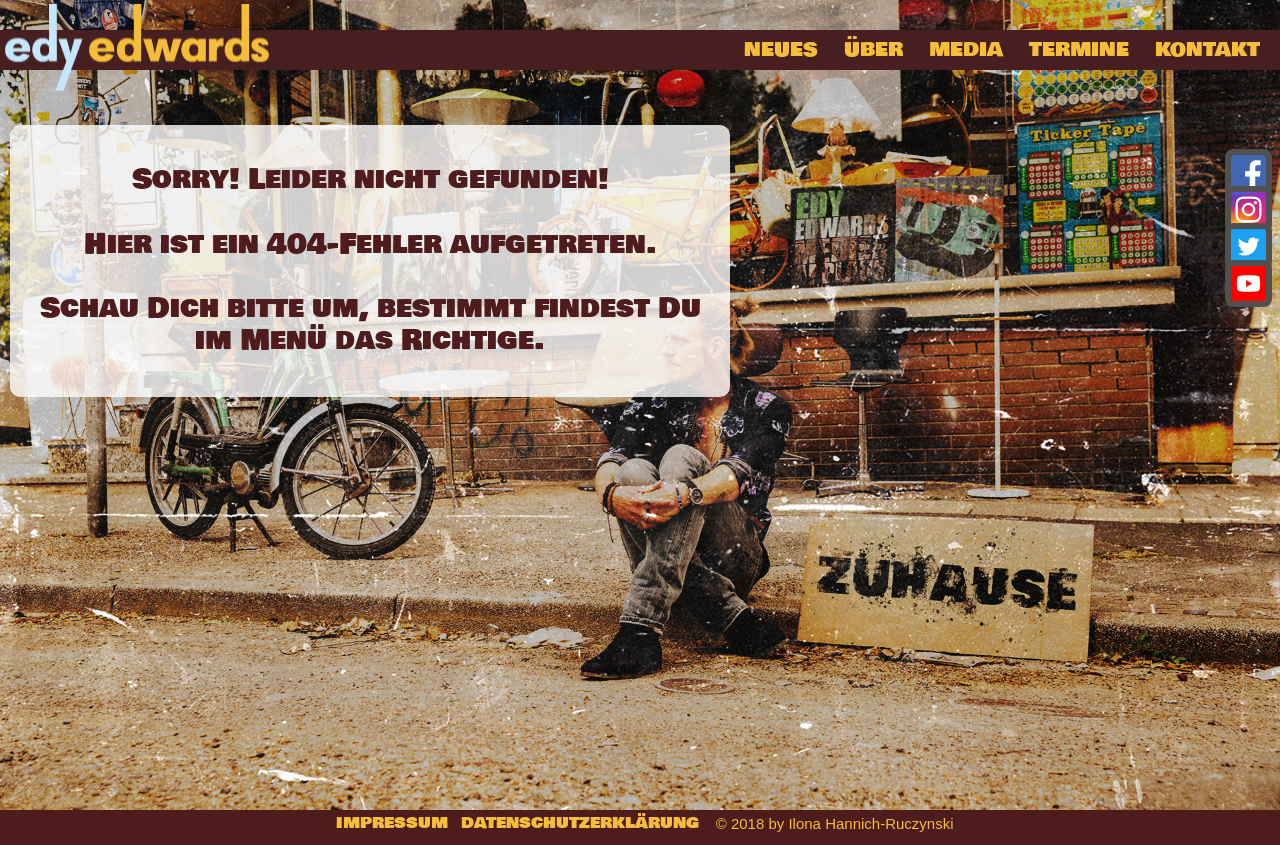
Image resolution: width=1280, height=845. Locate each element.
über (873, 50)
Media (966, 50)
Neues (781, 50)
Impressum (392, 823)
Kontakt (1207, 50)
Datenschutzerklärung (580, 823)
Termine (1079, 50)
